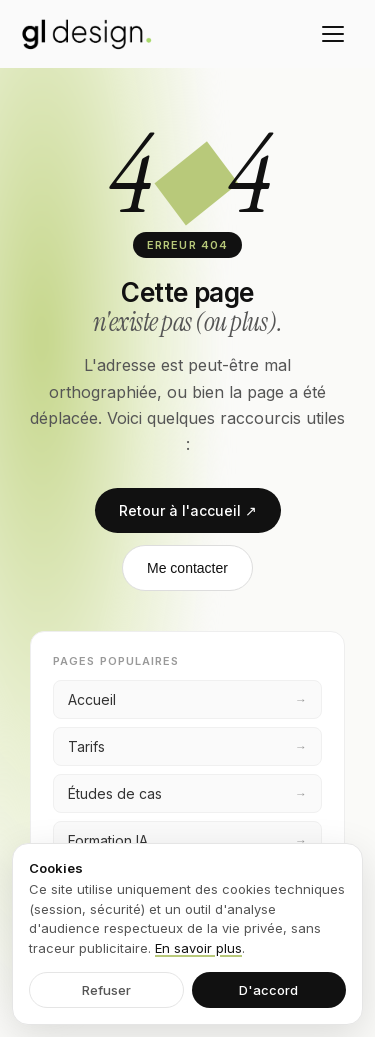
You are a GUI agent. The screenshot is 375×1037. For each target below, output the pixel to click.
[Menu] (333, 34)
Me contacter (187, 568)
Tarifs (187, 746)
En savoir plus (198, 948)
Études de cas (187, 793)
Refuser (106, 990)
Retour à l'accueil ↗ (188, 510)
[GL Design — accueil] (87, 34)
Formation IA (187, 840)
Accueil (187, 699)
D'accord (268, 990)
